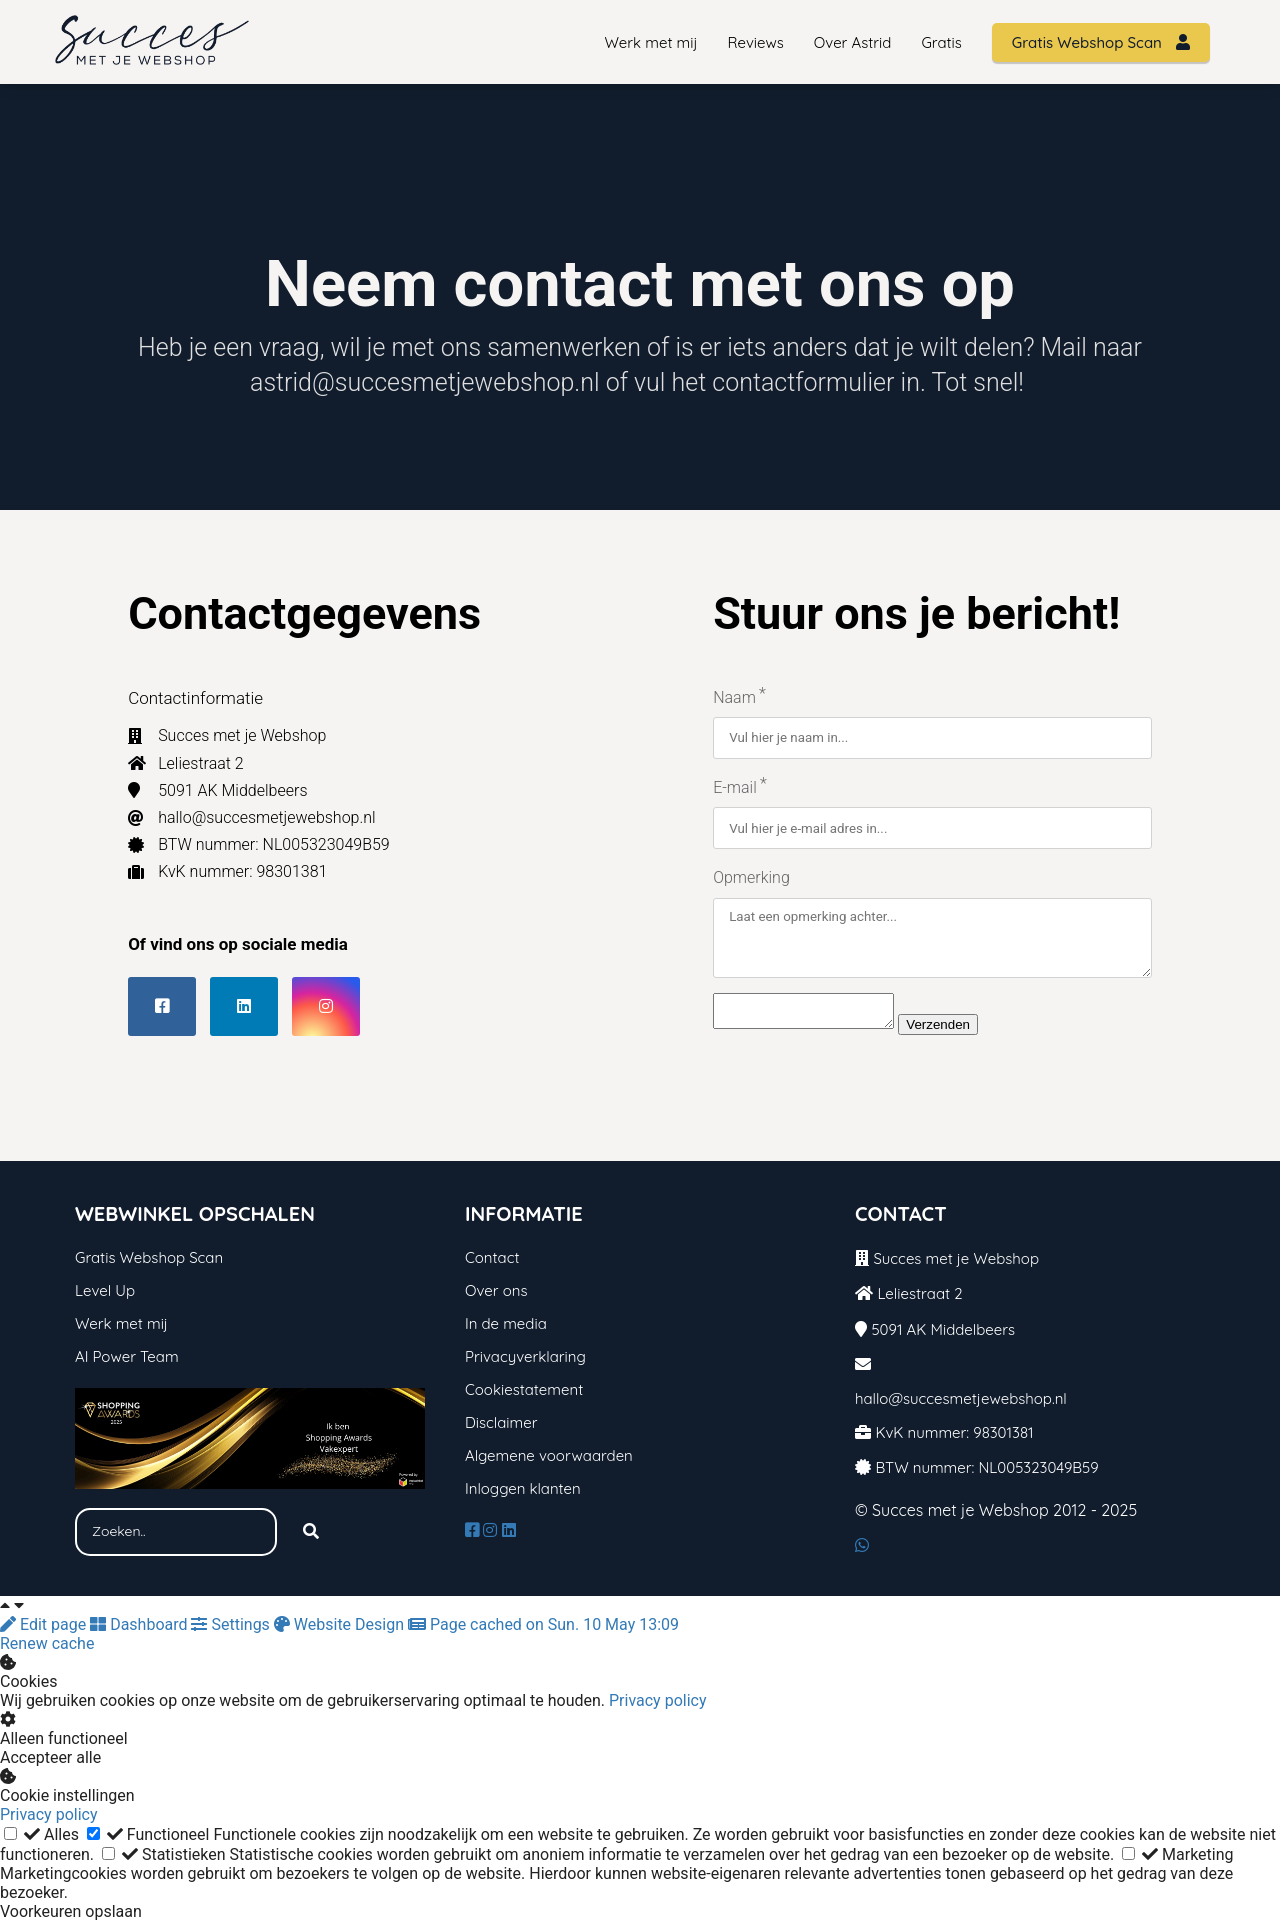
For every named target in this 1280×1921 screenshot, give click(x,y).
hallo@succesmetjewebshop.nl (961, 1398)
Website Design (341, 1624)
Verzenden (958, 1031)
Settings (232, 1624)
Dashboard (140, 1624)
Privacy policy (658, 1700)
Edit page (45, 1624)
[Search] (311, 1532)
